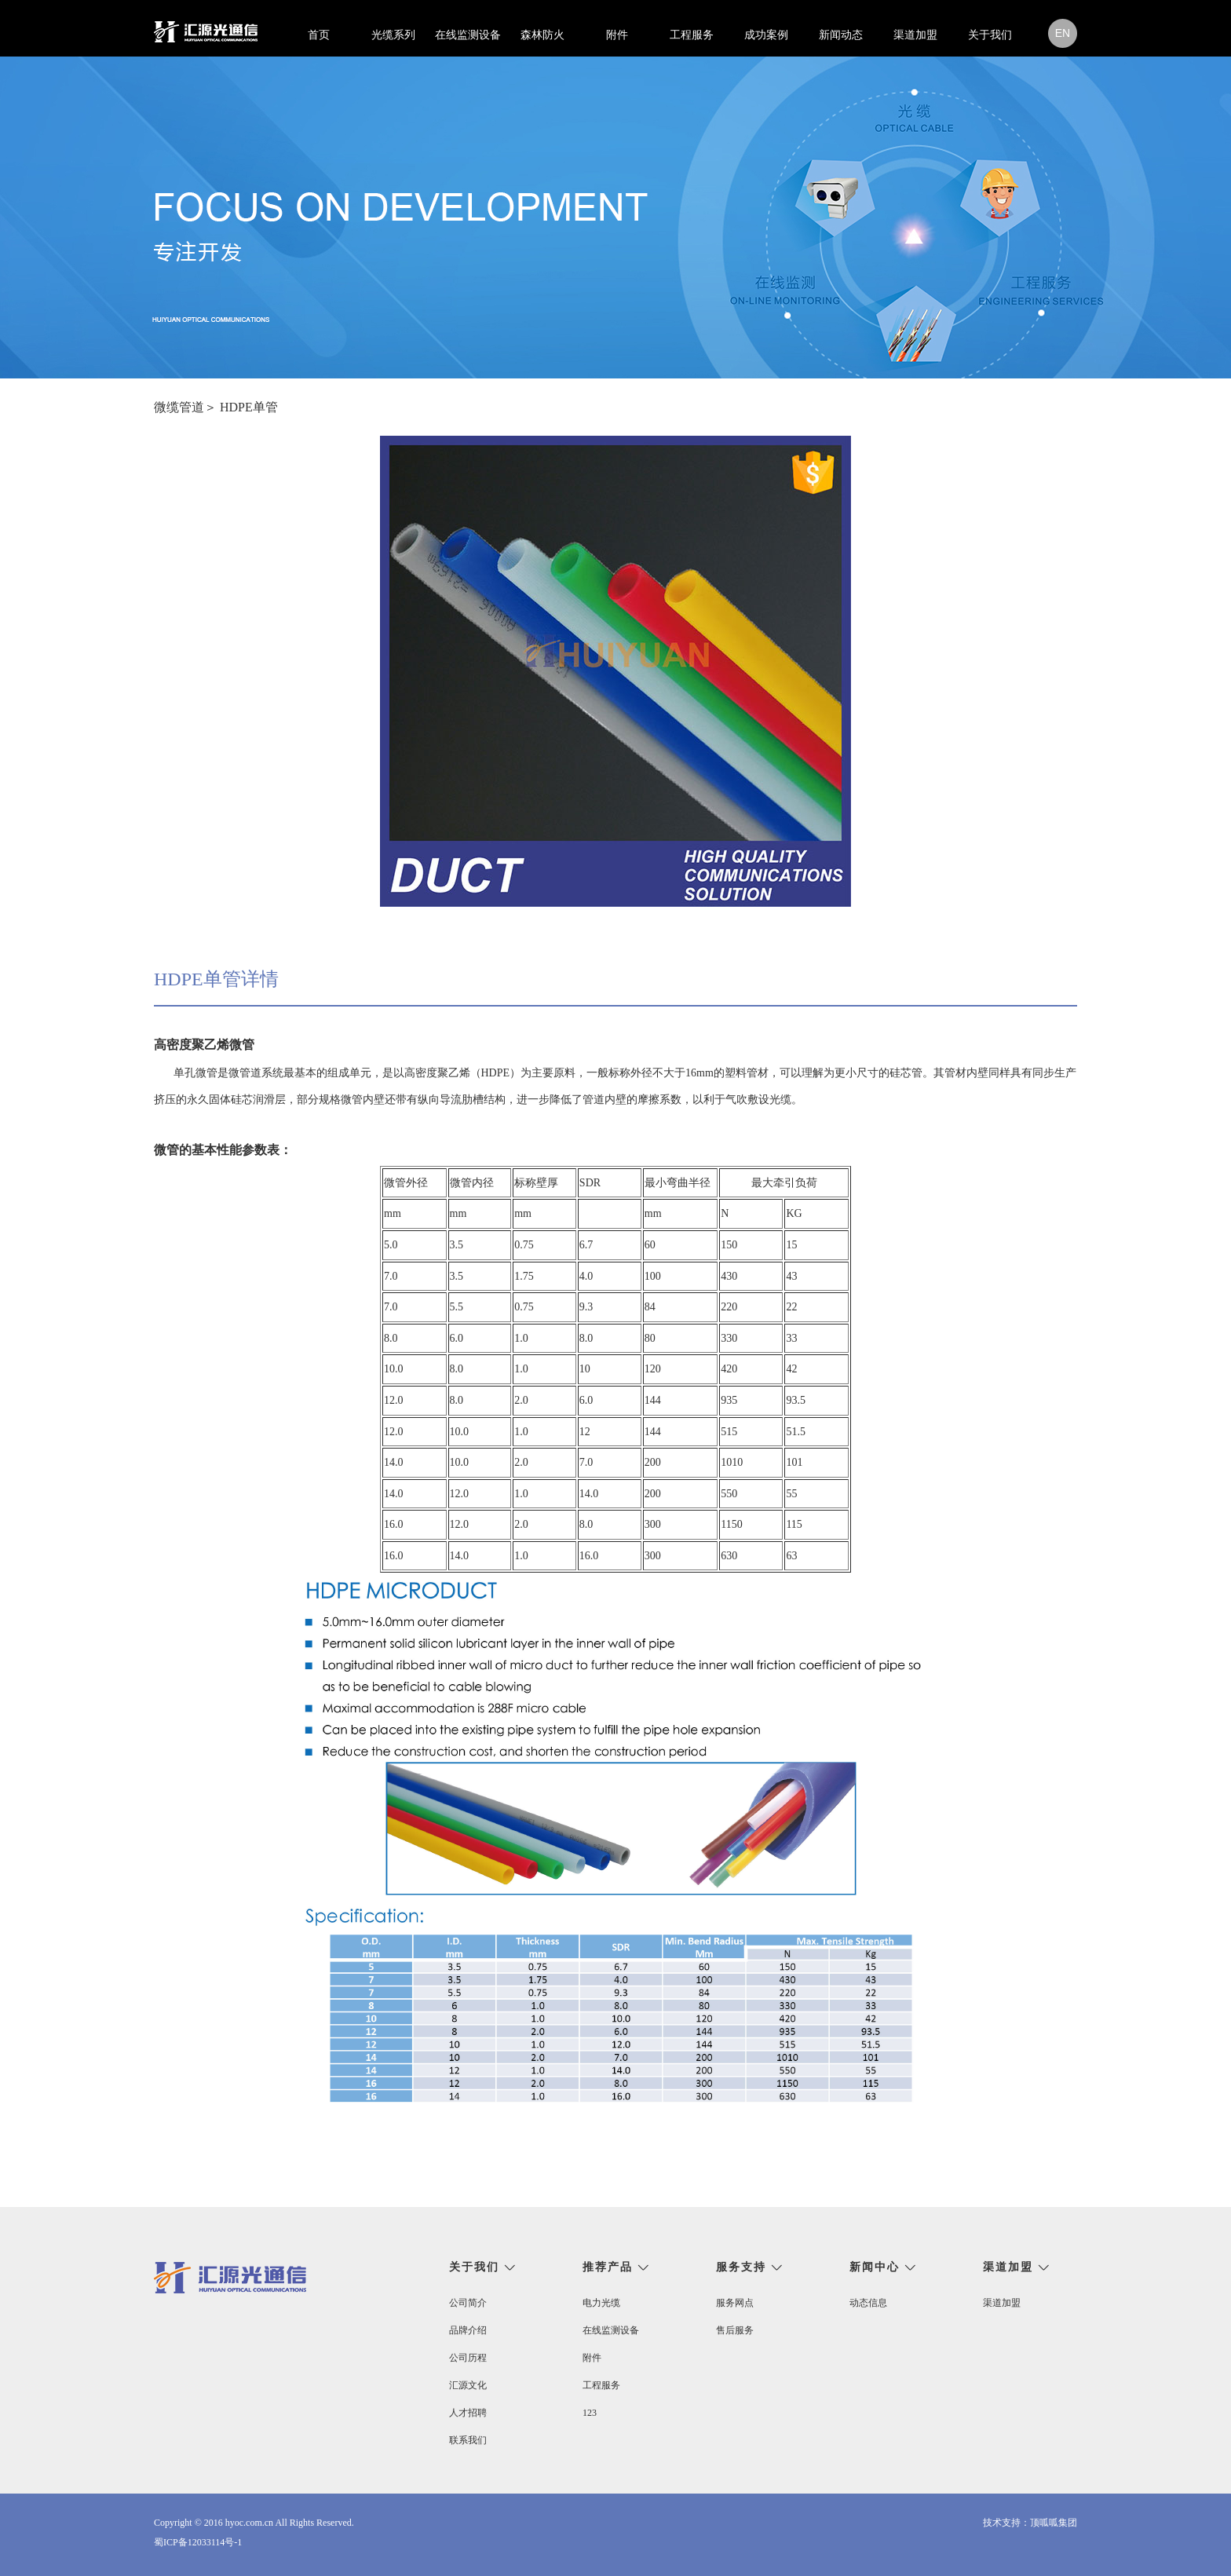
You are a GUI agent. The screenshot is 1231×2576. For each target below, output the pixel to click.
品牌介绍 (468, 2330)
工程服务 (692, 35)
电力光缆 (601, 2302)
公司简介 (468, 2302)
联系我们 (468, 2440)
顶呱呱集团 (1053, 2522)
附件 (617, 35)
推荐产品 (608, 2267)
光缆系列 (393, 35)
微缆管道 (179, 407)
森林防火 (542, 35)
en (1062, 33)
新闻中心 (874, 2267)
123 (590, 2412)
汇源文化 (468, 2385)
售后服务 (735, 2330)
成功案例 (766, 35)
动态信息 (868, 2302)
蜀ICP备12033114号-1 (198, 2542)
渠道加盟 (915, 35)
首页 (319, 35)
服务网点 (735, 2302)
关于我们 (990, 35)
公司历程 (468, 2357)
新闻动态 (841, 35)
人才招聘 (468, 2412)
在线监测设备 (468, 35)
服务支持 (741, 2267)
